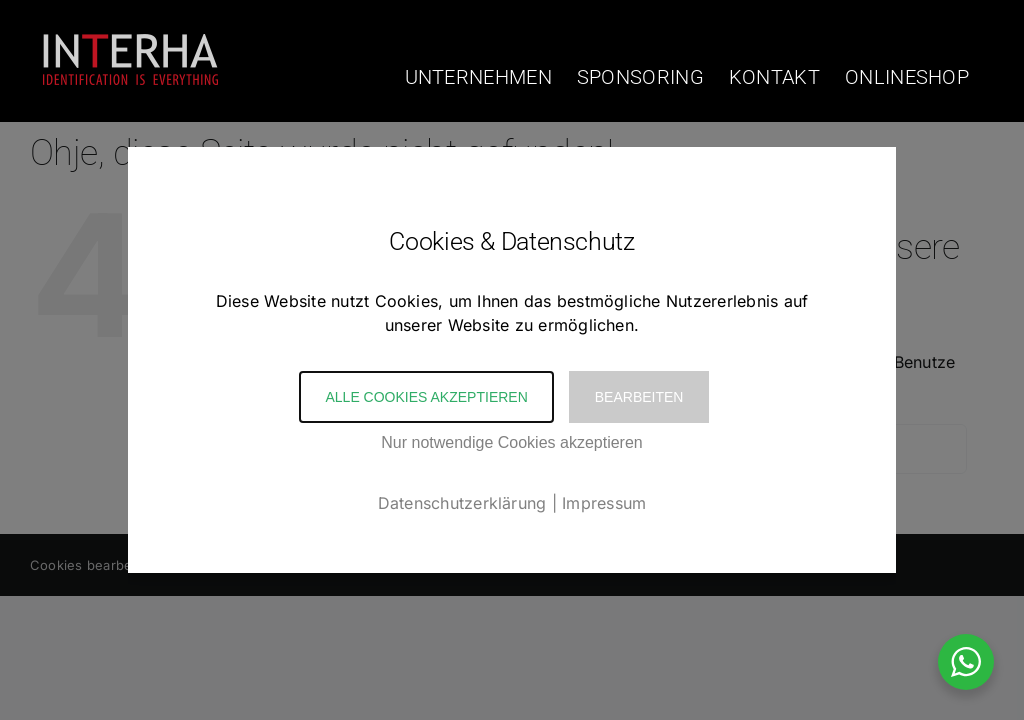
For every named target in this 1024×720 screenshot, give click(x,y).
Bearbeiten (639, 397)
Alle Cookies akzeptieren (426, 397)
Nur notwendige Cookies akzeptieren (511, 442)
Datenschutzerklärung (462, 503)
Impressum (604, 503)
